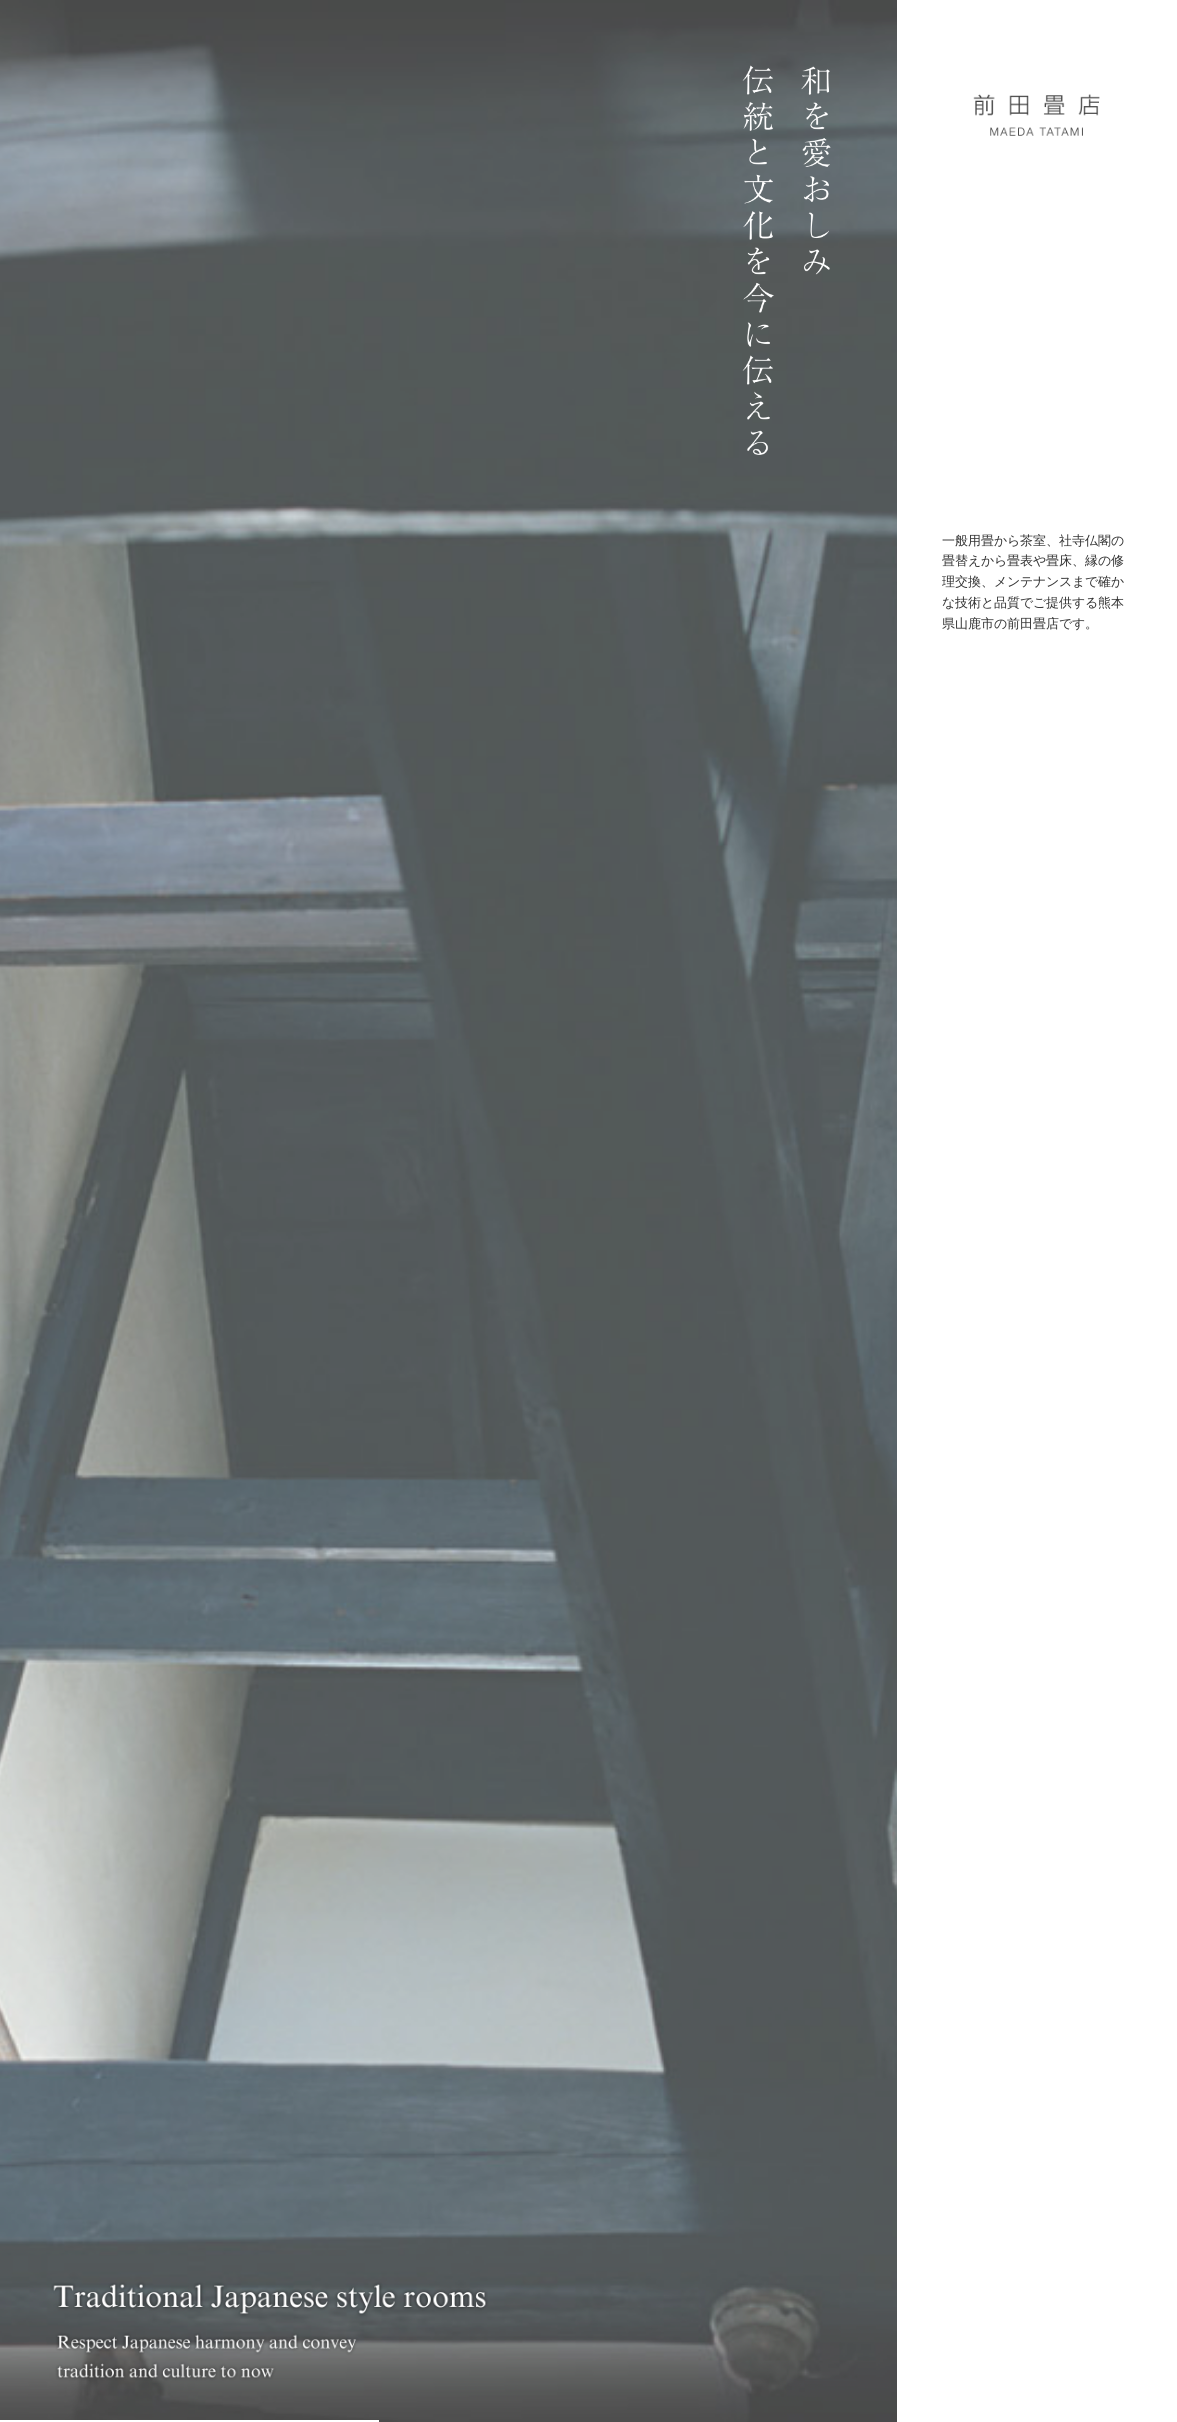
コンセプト (1037, 250)
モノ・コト (1029, 372)
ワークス (1038, 290)
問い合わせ (1036, 413)
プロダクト (1035, 331)
